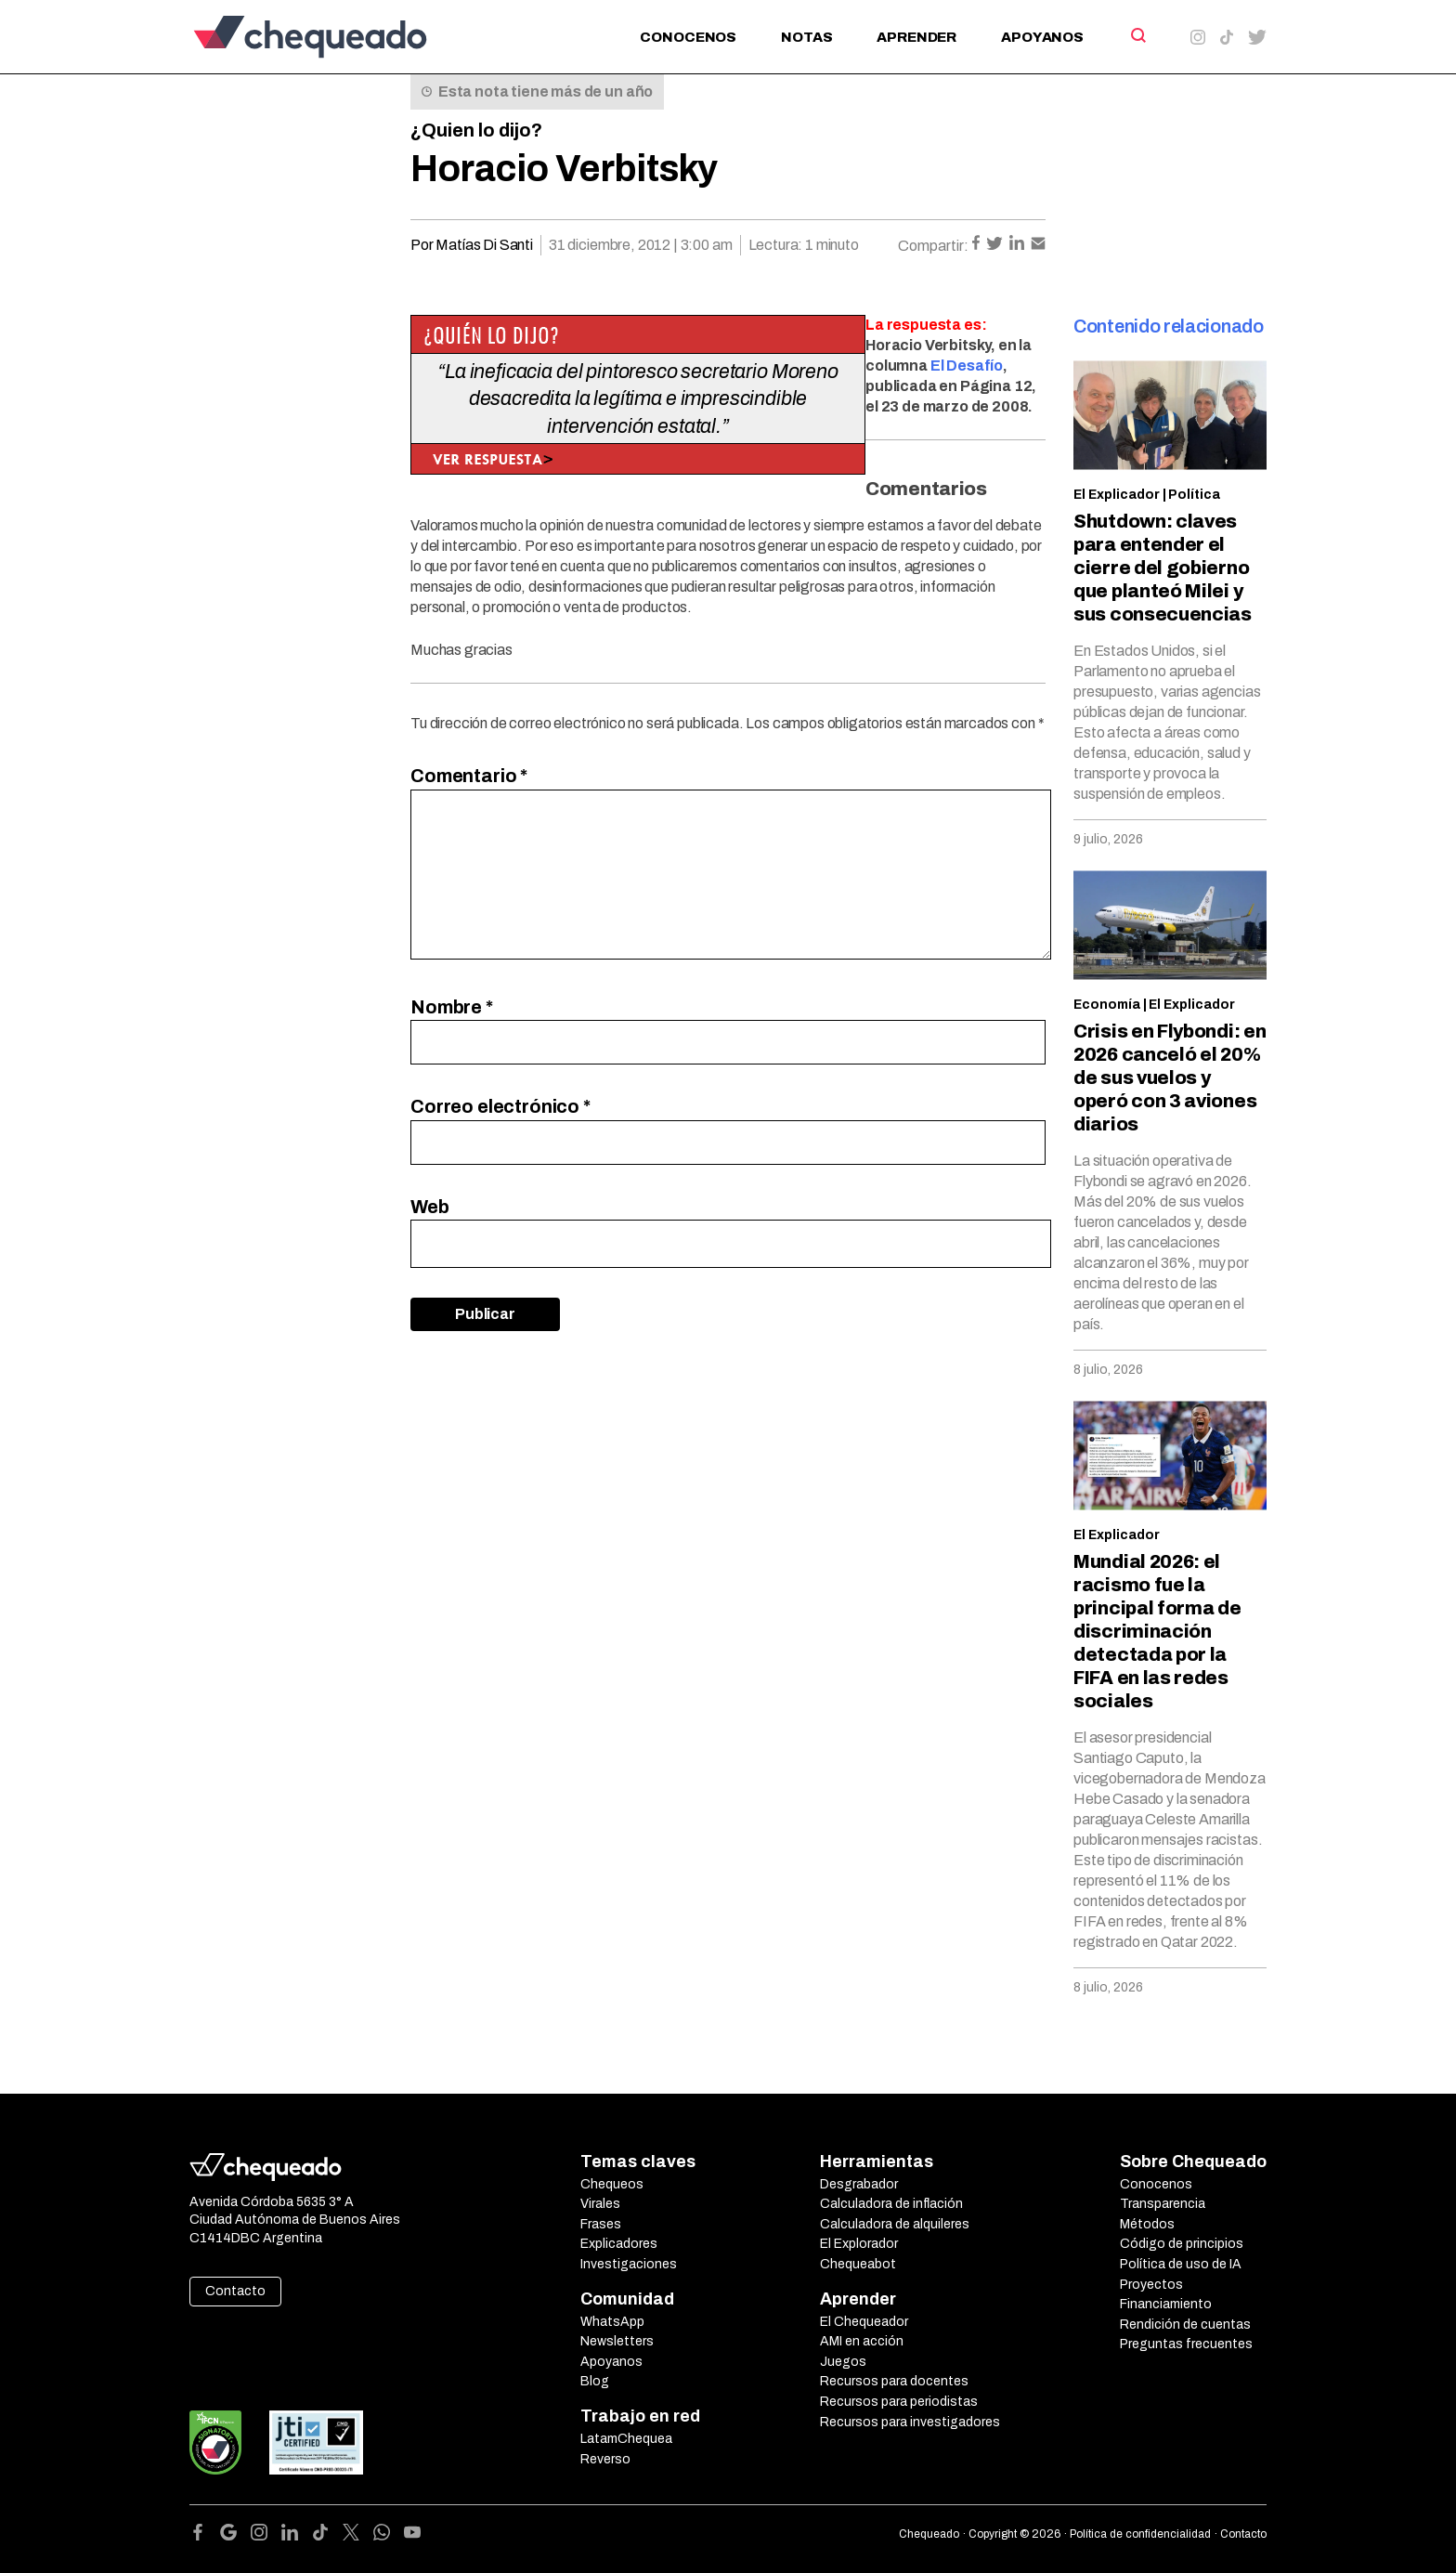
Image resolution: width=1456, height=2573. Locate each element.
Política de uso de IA (1181, 2264)
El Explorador (859, 2244)
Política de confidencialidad (1140, 2533)
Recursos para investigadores (910, 2422)
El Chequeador (864, 2322)
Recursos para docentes (894, 2381)
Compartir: (933, 246)
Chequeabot (858, 2264)
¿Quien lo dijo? (476, 130)
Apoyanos (1042, 37)
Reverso (605, 2459)
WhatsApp (612, 2322)
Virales (600, 2204)
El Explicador (1116, 495)
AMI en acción (862, 2341)
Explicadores (618, 2244)
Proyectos (1151, 2285)
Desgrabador (859, 2184)
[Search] (1137, 35)
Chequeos (612, 2184)
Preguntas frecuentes (1186, 2344)
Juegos (843, 2362)
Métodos (1147, 2224)
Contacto (235, 2291)
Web (429, 1206)
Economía (1106, 1005)
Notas (806, 37)
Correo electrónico (500, 1106)
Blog (594, 2381)
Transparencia (1162, 2204)
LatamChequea (626, 2439)
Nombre (451, 1007)
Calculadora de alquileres (894, 2224)
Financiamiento (1166, 2304)
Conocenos (688, 37)
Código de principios (1181, 2244)
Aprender (916, 37)
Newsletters (617, 2341)
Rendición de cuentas (1185, 2324)
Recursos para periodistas (899, 2402)
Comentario (468, 775)
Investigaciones (628, 2264)
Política (1194, 495)
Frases (600, 2224)
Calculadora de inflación (891, 2204)
